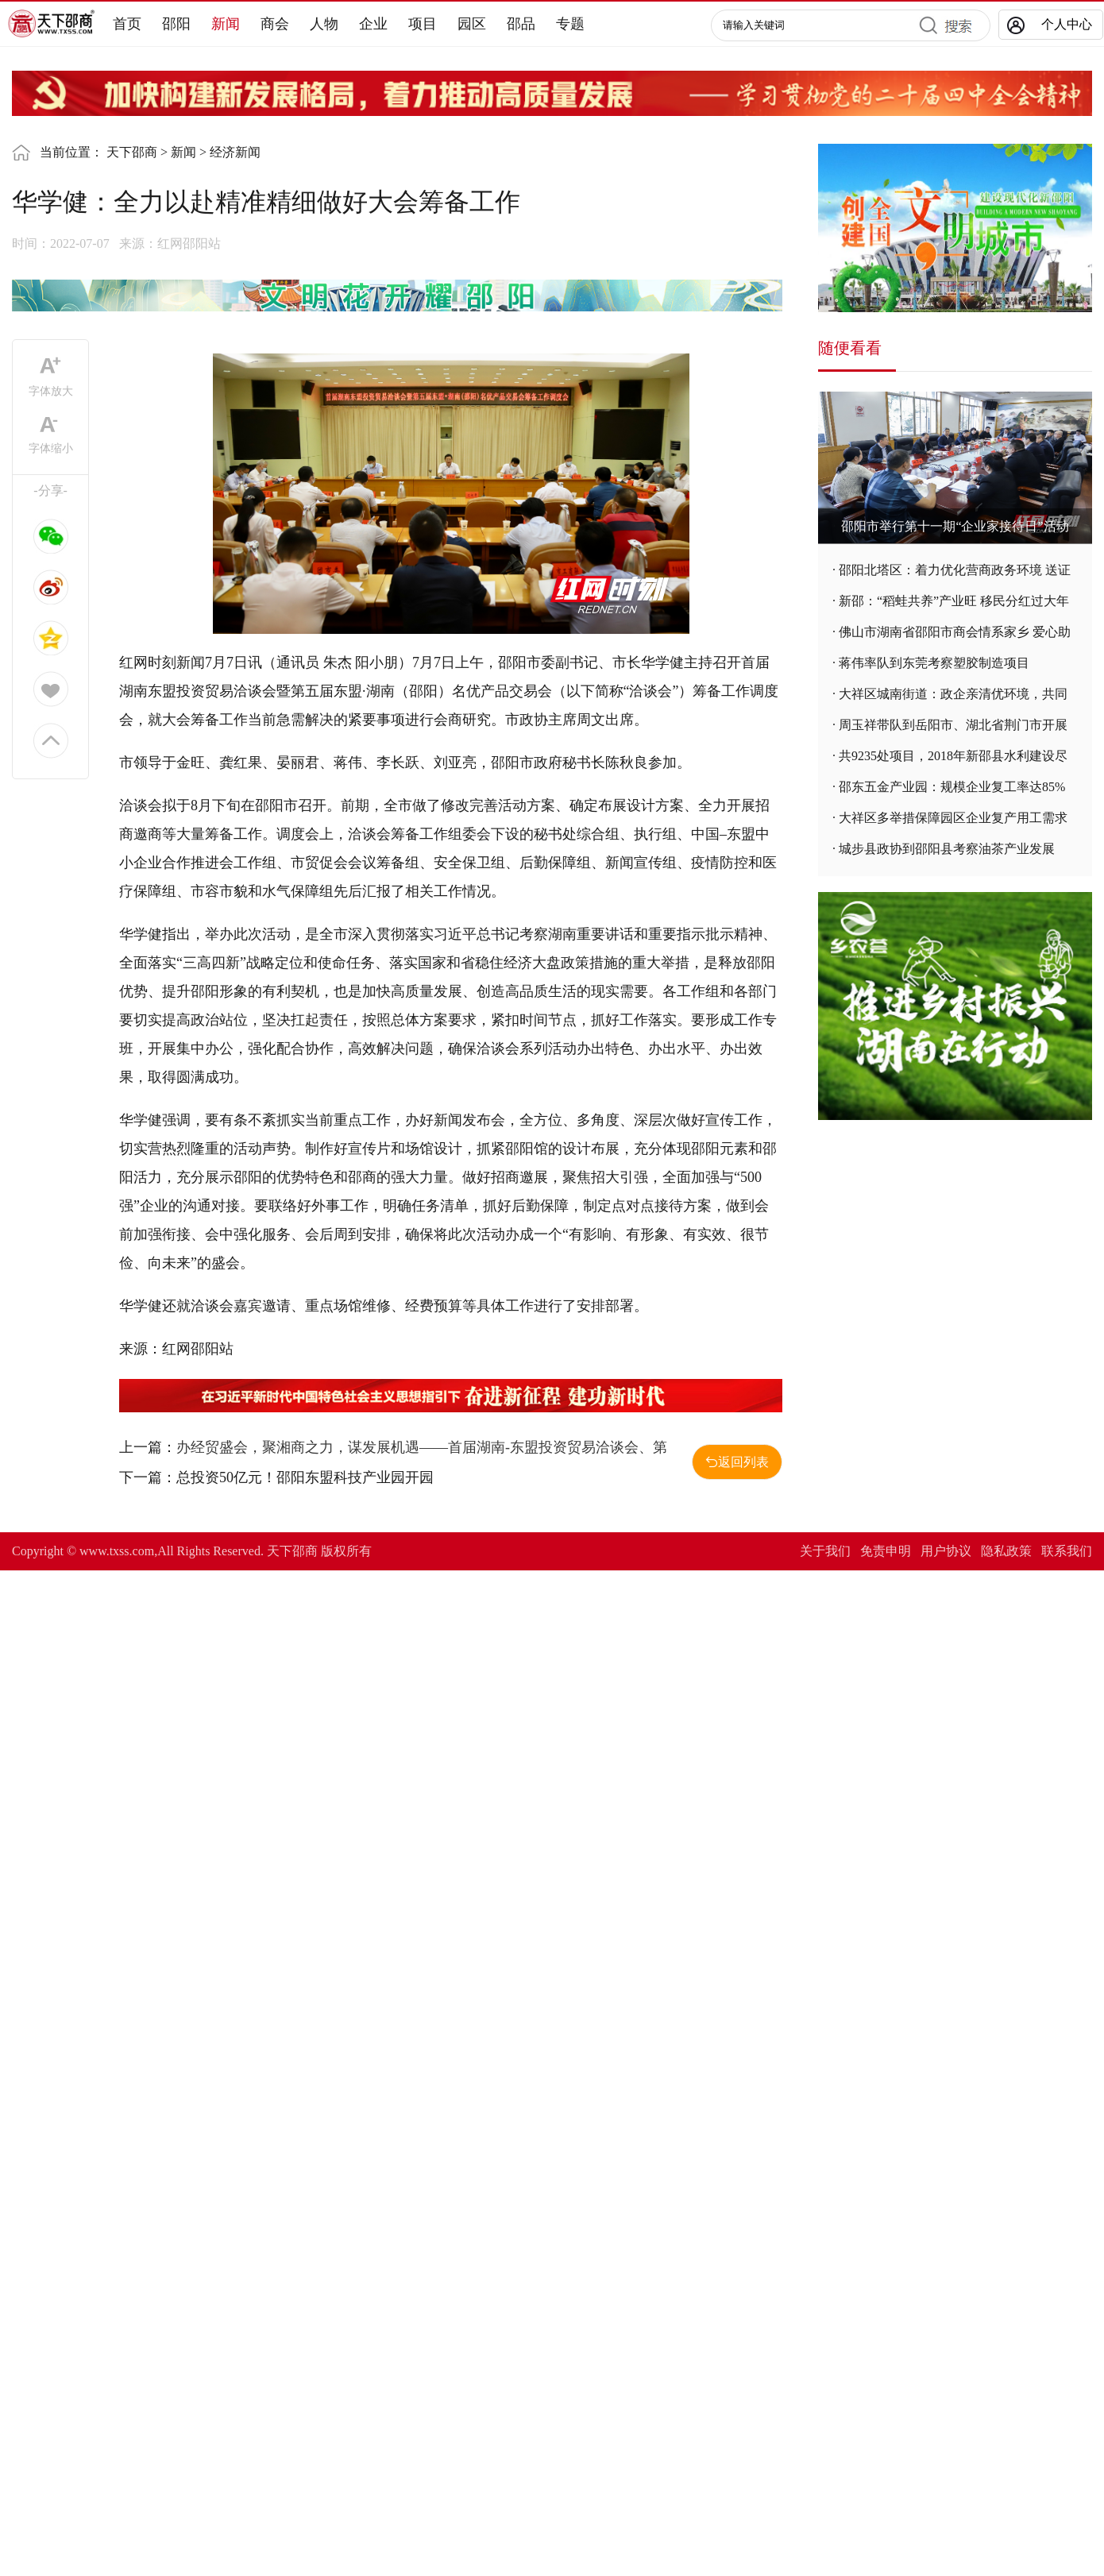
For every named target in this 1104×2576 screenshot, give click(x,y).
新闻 (225, 24)
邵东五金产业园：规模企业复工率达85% (952, 787)
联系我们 (1066, 1551)
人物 (324, 24)
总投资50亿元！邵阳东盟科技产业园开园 (305, 1477)
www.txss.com (116, 1551)
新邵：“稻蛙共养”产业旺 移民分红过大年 (954, 601)
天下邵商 (131, 152)
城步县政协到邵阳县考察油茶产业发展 (947, 848)
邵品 (521, 24)
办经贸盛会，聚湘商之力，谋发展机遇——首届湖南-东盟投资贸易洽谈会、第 (421, 1447)
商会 (275, 24)
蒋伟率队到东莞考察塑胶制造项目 (934, 663)
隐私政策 (1006, 1551)
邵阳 (176, 24)
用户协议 (946, 1551)
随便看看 (850, 348)
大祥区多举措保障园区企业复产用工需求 (953, 818)
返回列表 (737, 1462)
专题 (570, 24)
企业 (373, 24)
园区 (471, 24)
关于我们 (825, 1551)
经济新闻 (235, 152)
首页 (127, 24)
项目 (422, 24)
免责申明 (885, 1551)
